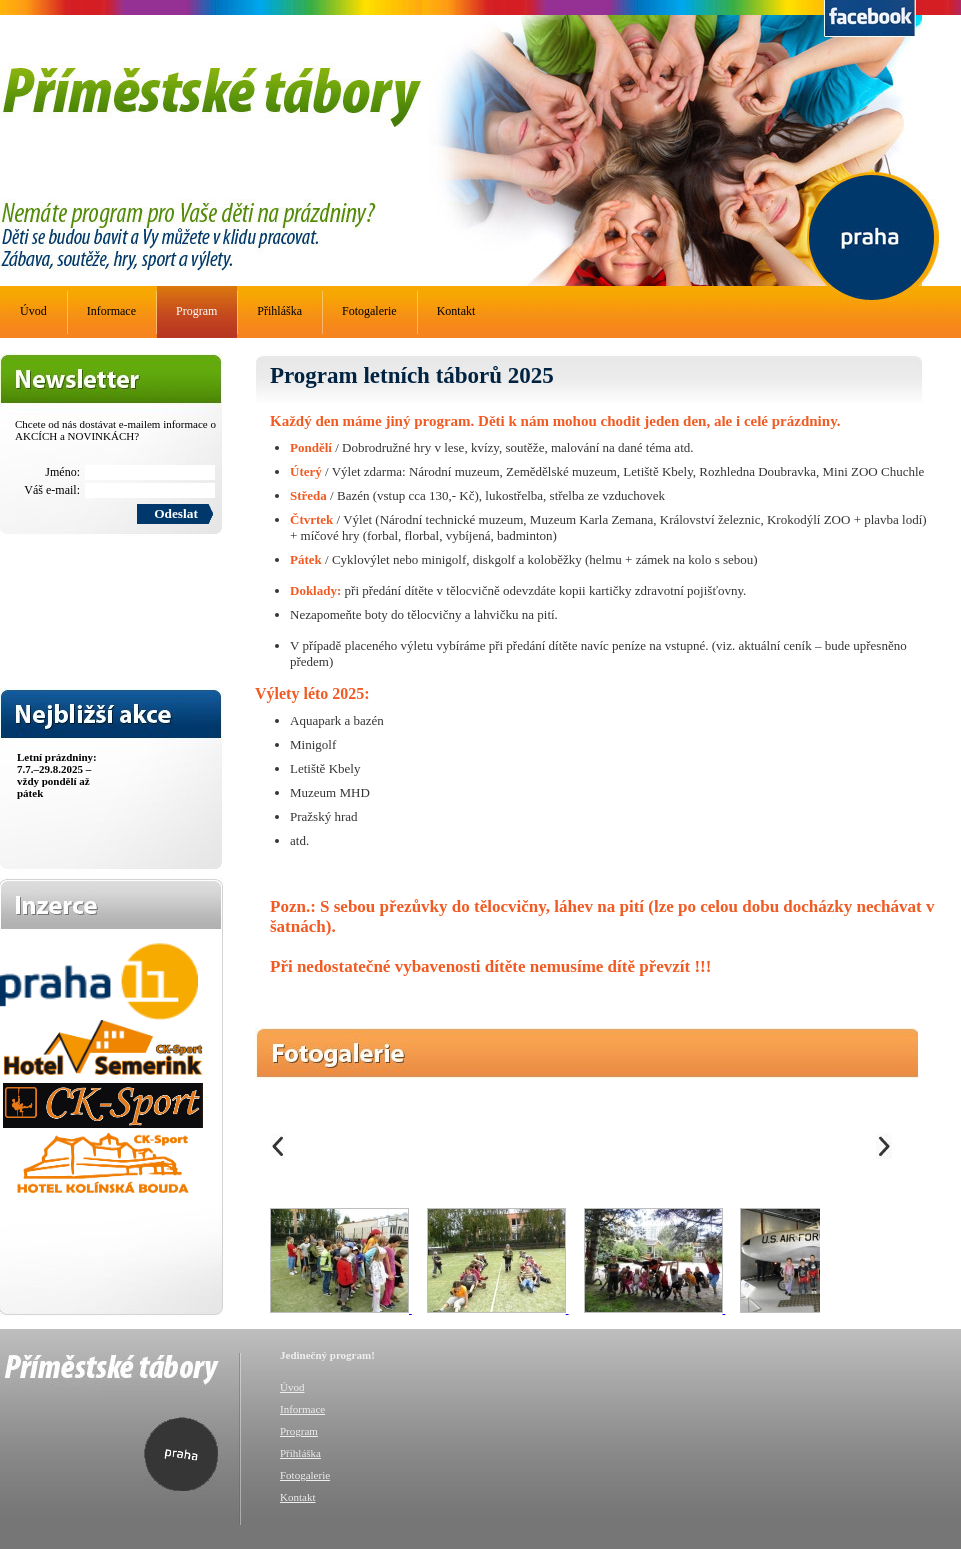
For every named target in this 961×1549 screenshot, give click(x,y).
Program (196, 311)
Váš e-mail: (52, 490)
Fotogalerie (369, 311)
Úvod (33, 311)
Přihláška (279, 311)
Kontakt (456, 311)
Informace (111, 311)
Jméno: (62, 472)
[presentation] (82, 597)
